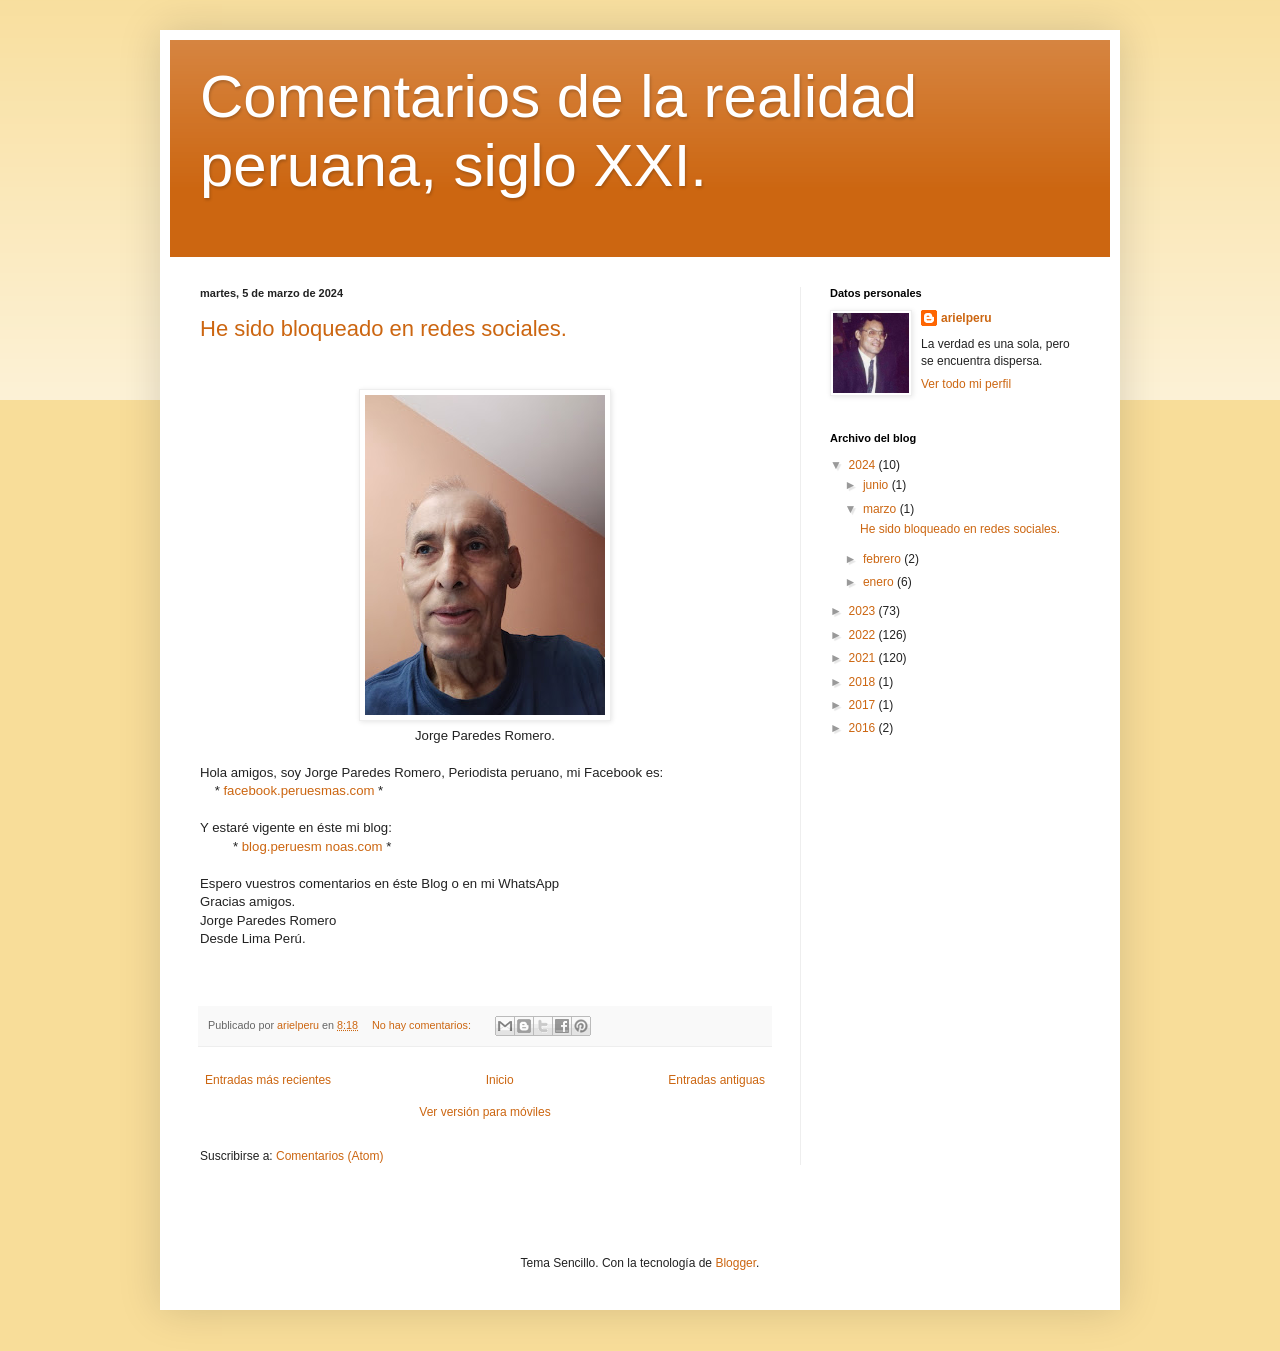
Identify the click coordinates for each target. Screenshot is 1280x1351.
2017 (864, 705)
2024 (864, 465)
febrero (883, 559)
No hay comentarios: (423, 1025)
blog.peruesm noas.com (312, 846)
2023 (864, 611)
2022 (864, 635)
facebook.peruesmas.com (298, 790)
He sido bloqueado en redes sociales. (383, 328)
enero (880, 582)
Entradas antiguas (716, 1080)
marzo (881, 509)
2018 (864, 682)
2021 (864, 658)
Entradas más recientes (268, 1080)
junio (877, 485)
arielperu (966, 318)
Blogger (735, 1263)
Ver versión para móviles (484, 1112)
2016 (864, 728)
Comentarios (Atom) (329, 1156)
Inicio (500, 1080)
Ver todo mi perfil (966, 384)
